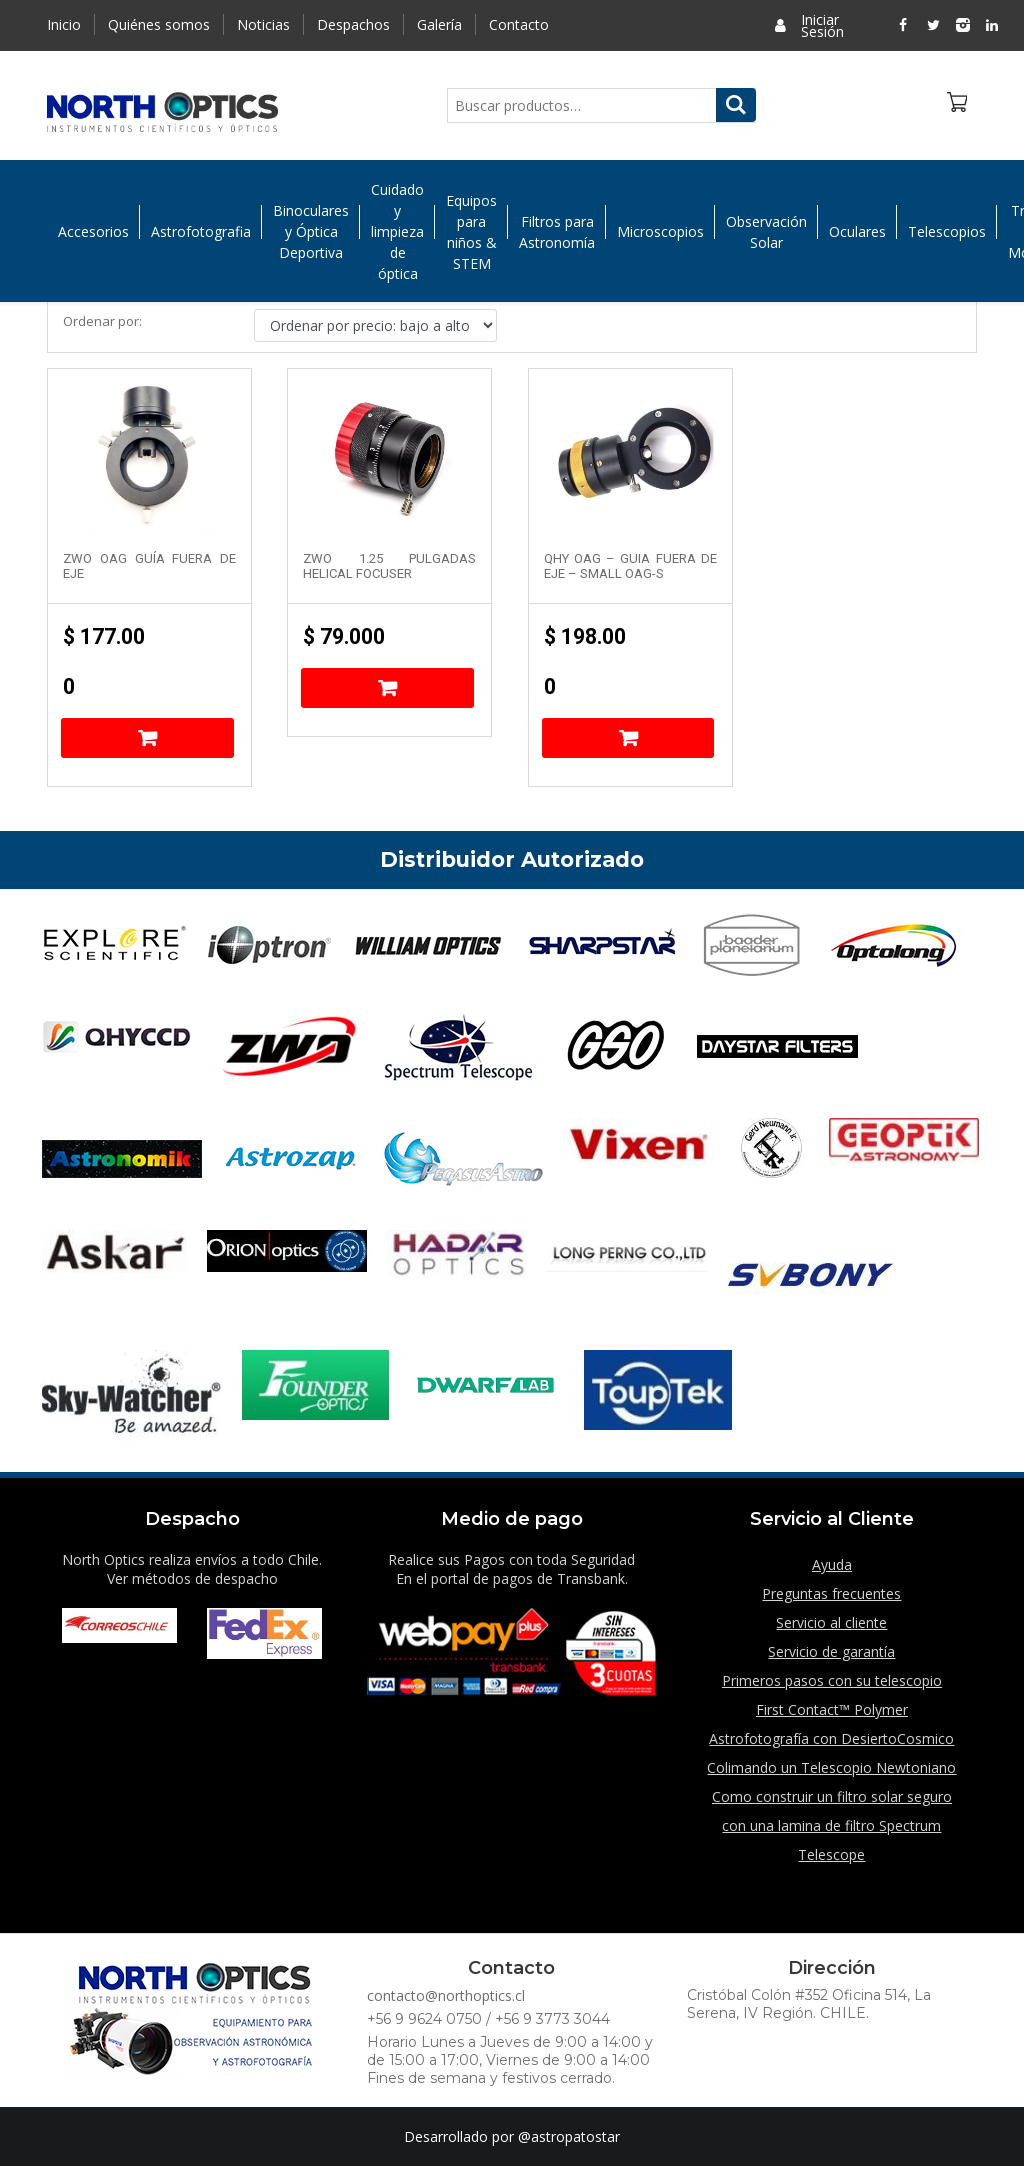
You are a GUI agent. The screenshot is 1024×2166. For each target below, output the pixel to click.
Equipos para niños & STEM (471, 232)
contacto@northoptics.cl (446, 1995)
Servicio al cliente (831, 1622)
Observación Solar (766, 232)
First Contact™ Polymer (832, 1709)
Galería (439, 24)
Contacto (519, 24)
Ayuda (832, 1564)
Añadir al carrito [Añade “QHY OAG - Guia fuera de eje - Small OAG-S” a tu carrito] (628, 738)
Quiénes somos (159, 24)
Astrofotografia (201, 231)
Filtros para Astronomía (557, 232)
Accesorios (93, 231)
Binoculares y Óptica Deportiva (311, 231)
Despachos (353, 24)
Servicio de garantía (831, 1651)
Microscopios (660, 231)
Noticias (263, 24)
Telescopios (947, 231)
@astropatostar (569, 2136)
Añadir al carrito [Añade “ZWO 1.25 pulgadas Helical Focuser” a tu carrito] (387, 688)
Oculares (857, 231)
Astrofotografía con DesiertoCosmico (831, 1738)
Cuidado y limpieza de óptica (397, 231)
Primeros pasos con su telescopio (832, 1680)
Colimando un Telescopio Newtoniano (831, 1767)
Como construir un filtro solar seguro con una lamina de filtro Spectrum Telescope (832, 1825)
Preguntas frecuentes (831, 1593)
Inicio (64, 24)
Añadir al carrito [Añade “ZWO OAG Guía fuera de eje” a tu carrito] (147, 738)
